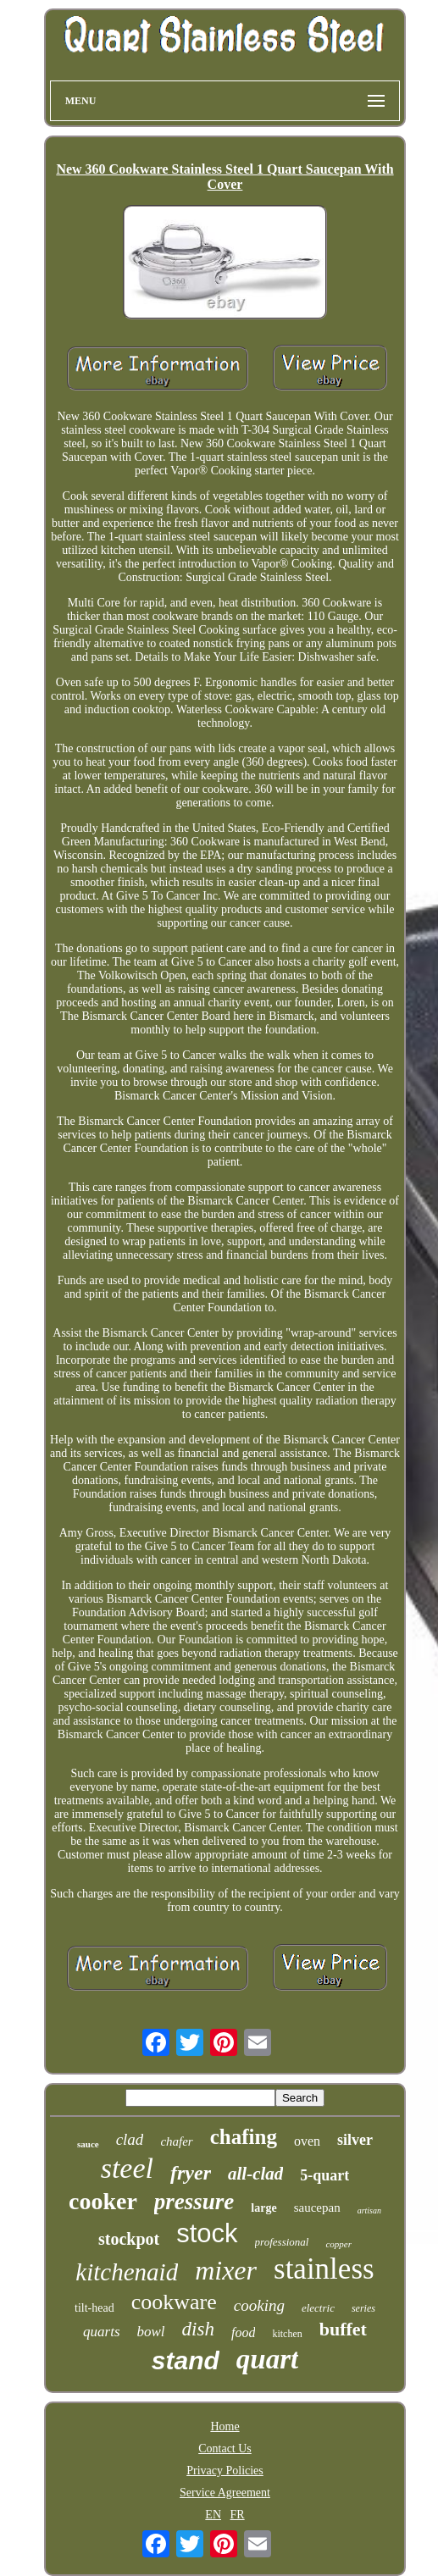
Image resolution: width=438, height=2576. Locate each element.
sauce (88, 2144)
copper (338, 2244)
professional (282, 2241)
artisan (369, 2210)
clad (130, 2139)
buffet (343, 2329)
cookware (174, 2302)
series (363, 2308)
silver (355, 2139)
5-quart (324, 2175)
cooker (103, 2201)
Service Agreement (225, 2492)
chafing (243, 2136)
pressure (194, 2201)
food (243, 2332)
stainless (324, 2268)
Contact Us (225, 2448)
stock (206, 2233)
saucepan (317, 2207)
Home (224, 2426)
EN (213, 2514)
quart (267, 2359)
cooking (259, 2305)
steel (127, 2168)
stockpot (128, 2239)
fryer (190, 2173)
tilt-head (94, 2308)
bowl (151, 2332)
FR (237, 2514)
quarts (101, 2332)
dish (198, 2329)
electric (318, 2308)
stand (185, 2360)
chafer (176, 2141)
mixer (226, 2270)
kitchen (287, 2334)
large (263, 2208)
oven (307, 2141)
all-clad (255, 2173)
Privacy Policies (224, 2470)
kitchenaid (126, 2271)
